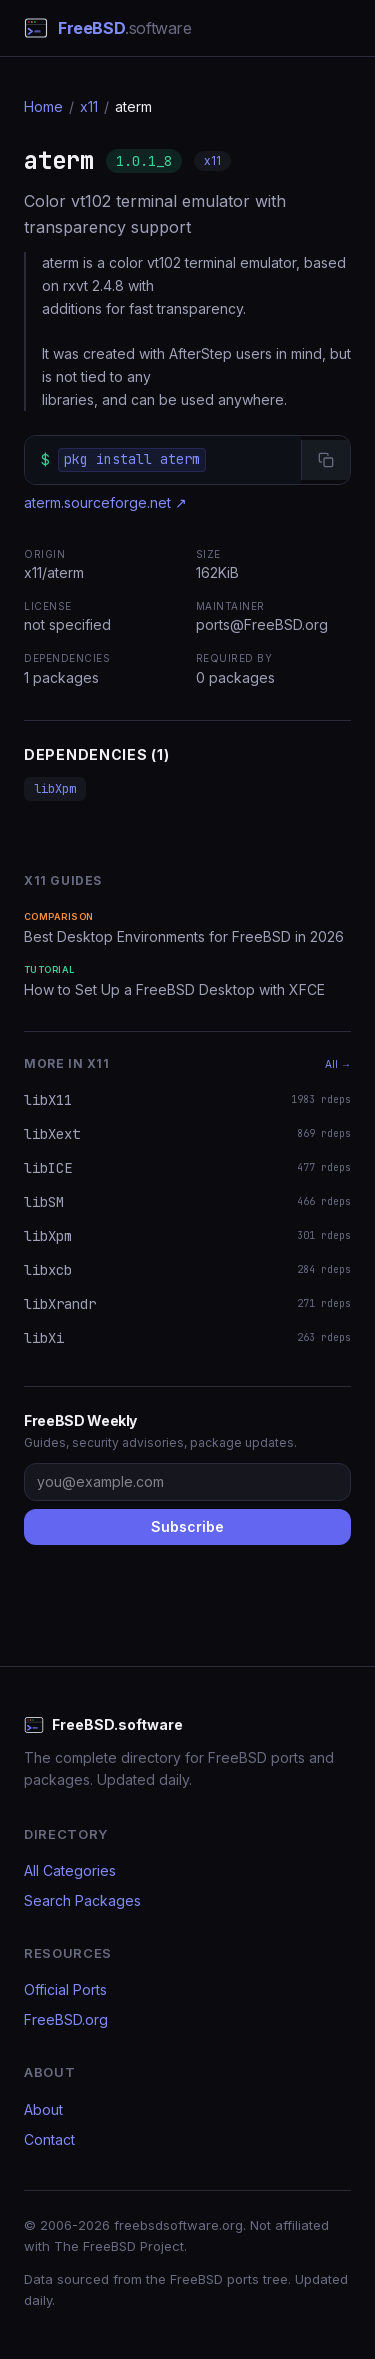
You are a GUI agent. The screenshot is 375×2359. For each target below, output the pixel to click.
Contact (49, 2139)
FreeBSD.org (66, 2019)
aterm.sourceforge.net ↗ (105, 502)
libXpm (55, 789)
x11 (89, 106)
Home (43, 106)
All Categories (70, 1870)
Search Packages (82, 1900)
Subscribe (187, 1526)
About (43, 2109)
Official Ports (65, 1989)
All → (338, 1064)
